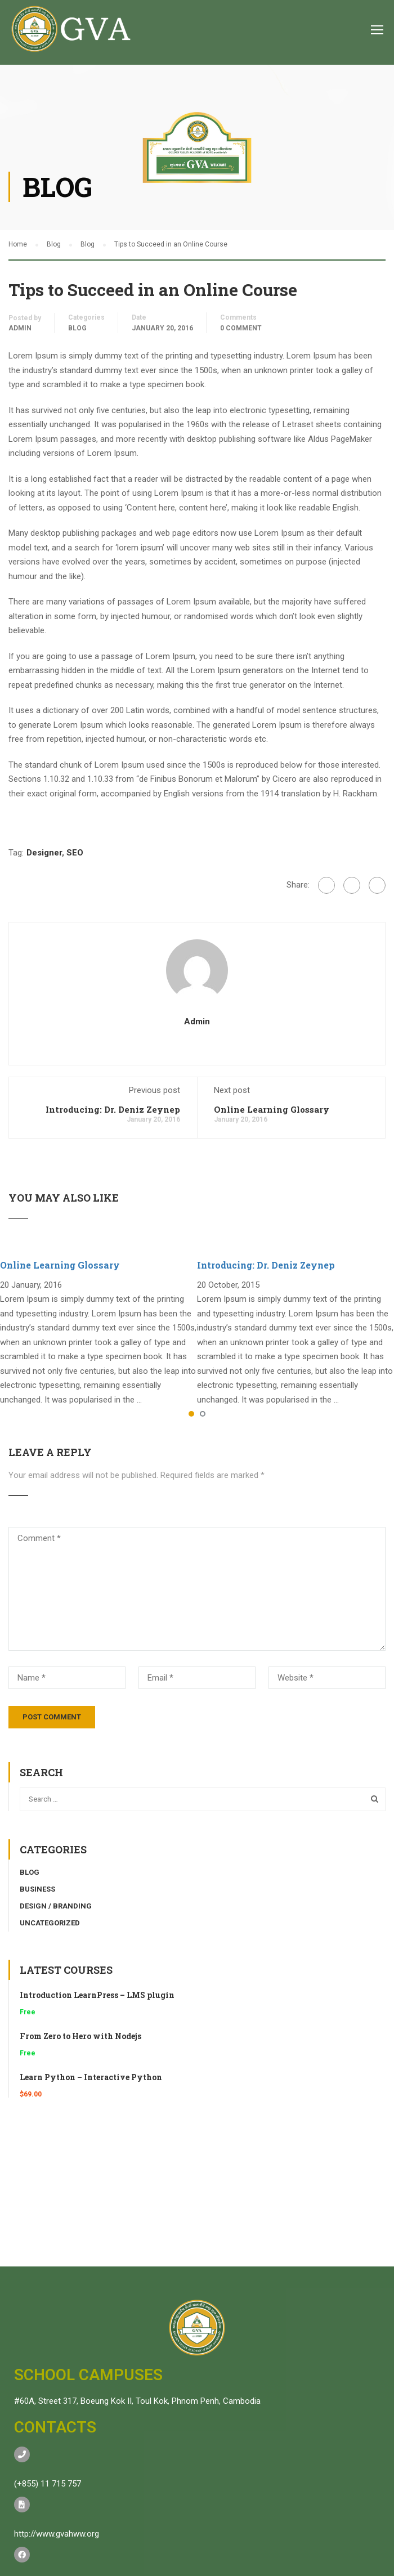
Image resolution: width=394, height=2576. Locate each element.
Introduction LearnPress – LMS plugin (97, 1995)
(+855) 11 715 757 (47, 2484)
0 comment (241, 328)
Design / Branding (56, 1906)
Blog (77, 328)
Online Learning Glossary (271, 1109)
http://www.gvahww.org (56, 2534)
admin (20, 328)
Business (37, 1889)
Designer (44, 853)
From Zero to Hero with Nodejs (80, 2036)
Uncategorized (50, 1923)
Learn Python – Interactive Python (91, 2077)
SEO (74, 853)
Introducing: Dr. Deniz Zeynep (113, 1109)
